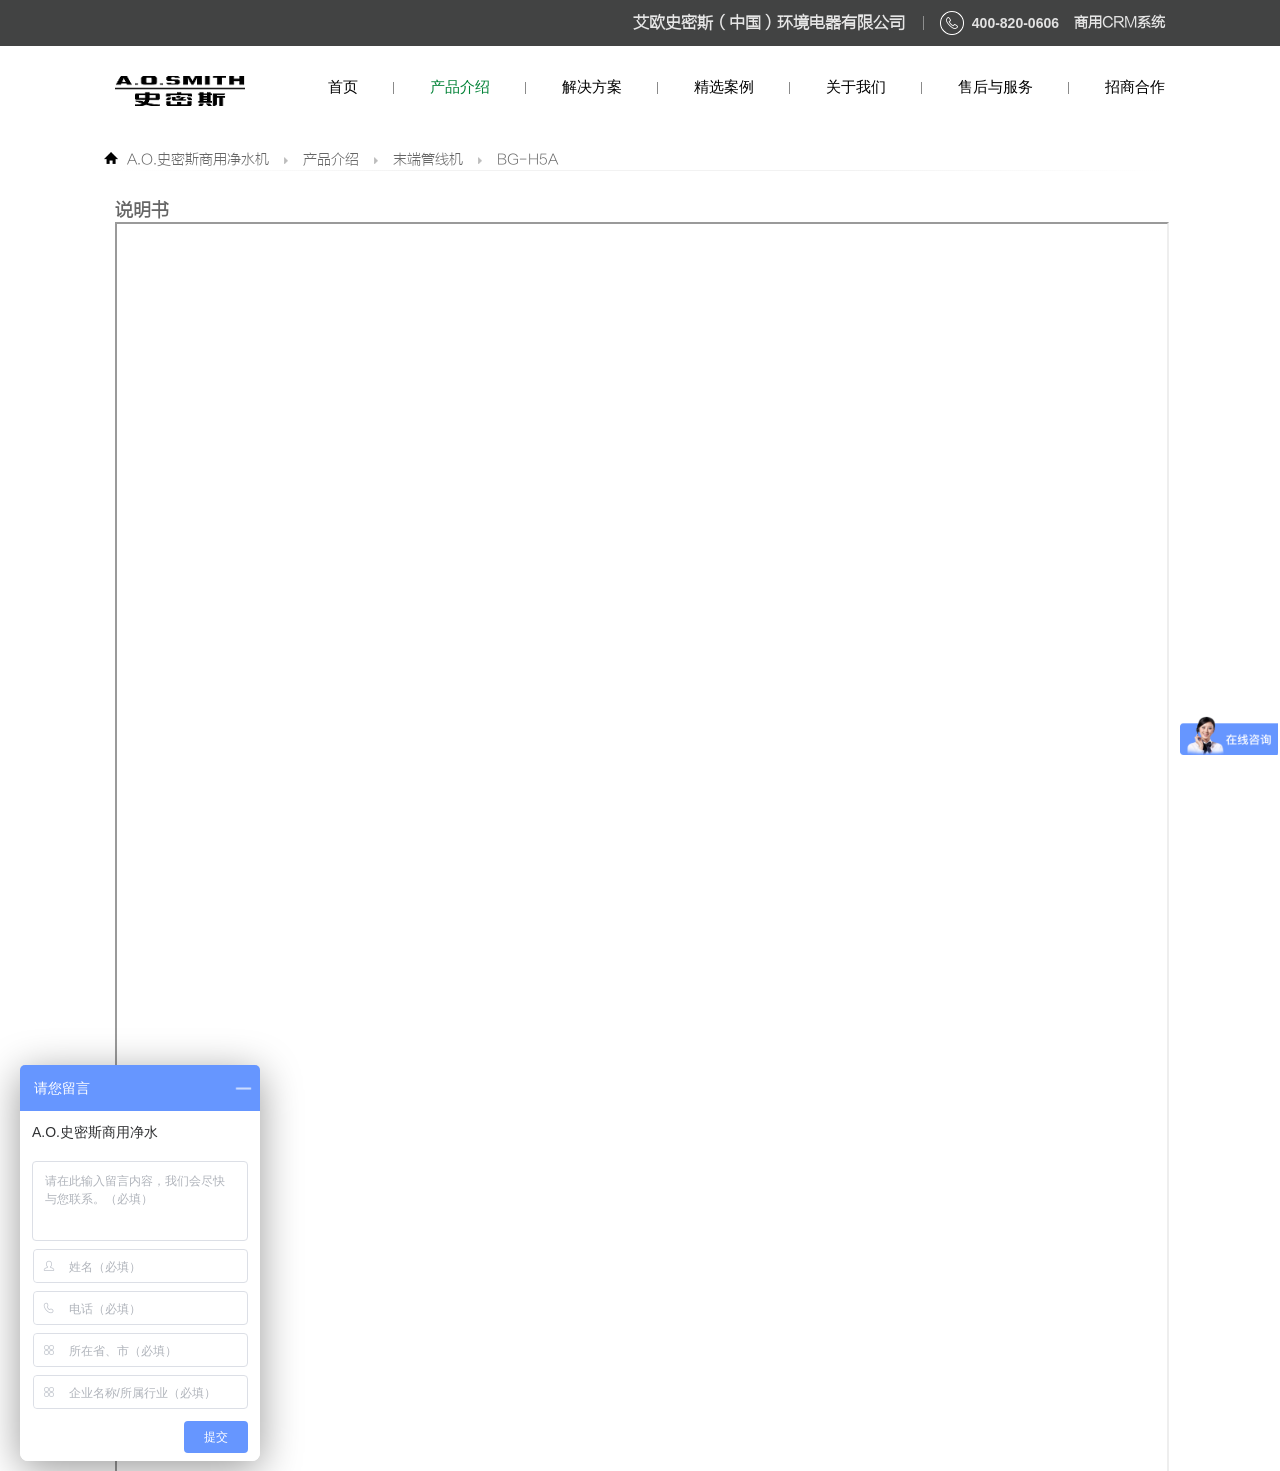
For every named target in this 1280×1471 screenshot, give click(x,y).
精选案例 (724, 87)
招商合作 (1135, 87)
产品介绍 (460, 87)
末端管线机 (428, 159)
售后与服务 (995, 87)
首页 (343, 87)
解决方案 (592, 87)
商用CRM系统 (1119, 22)
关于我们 (856, 87)
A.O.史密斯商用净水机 (198, 159)
